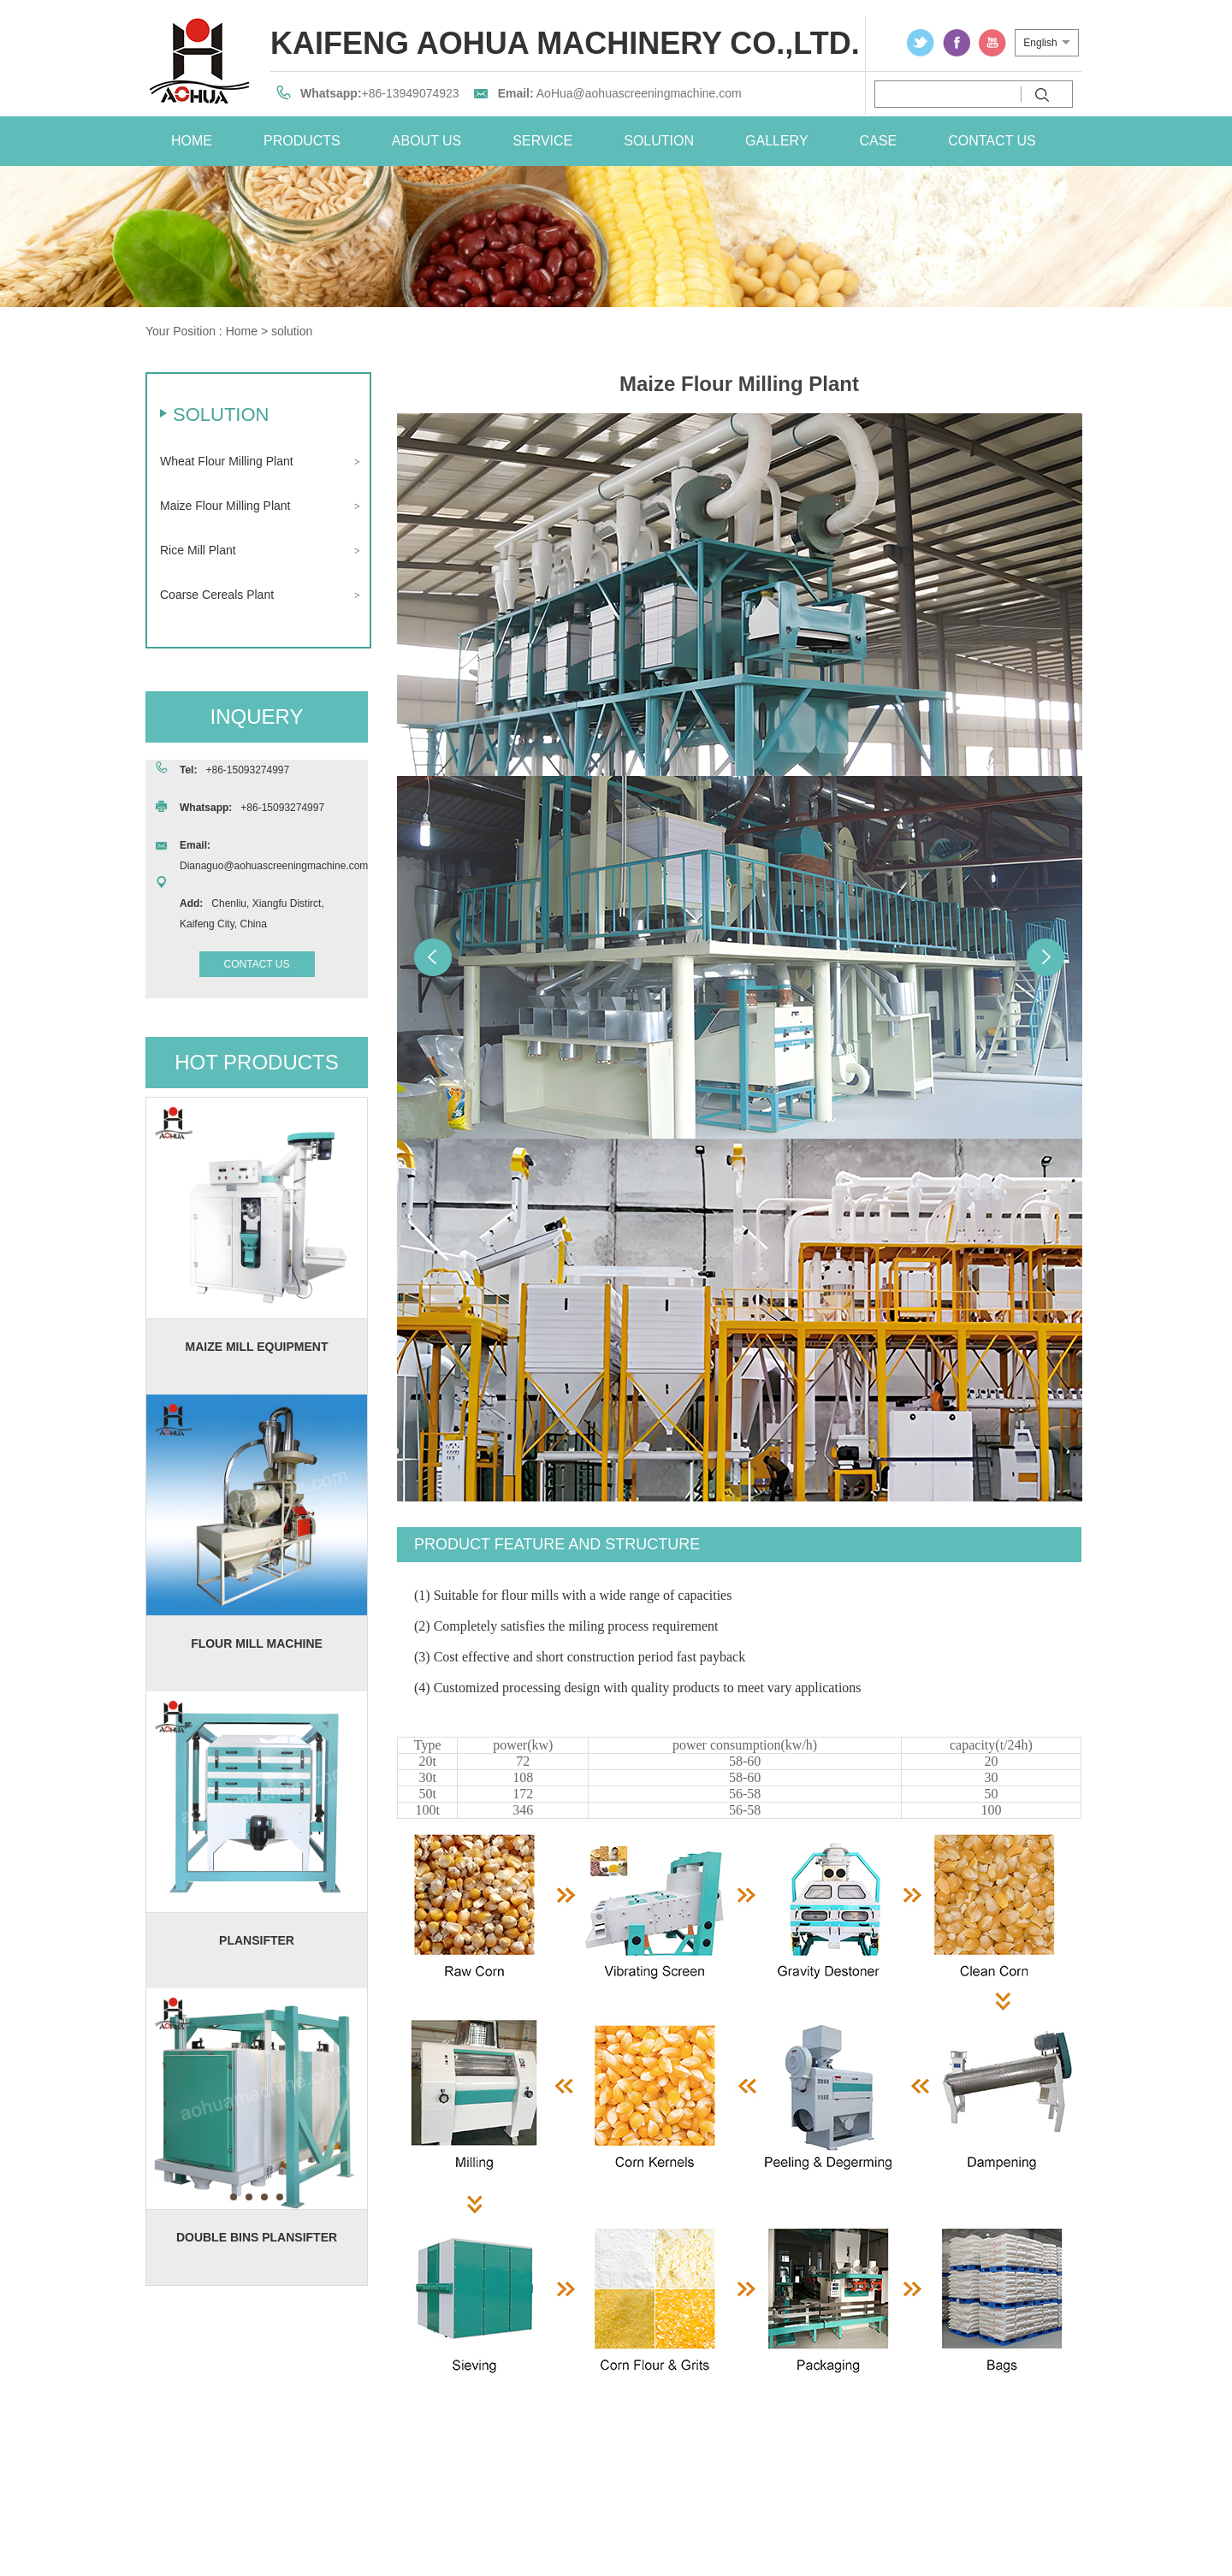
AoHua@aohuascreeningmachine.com (639, 93)
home (191, 140)
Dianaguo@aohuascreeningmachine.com (274, 866)
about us (427, 140)
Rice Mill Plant (198, 550)
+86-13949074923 (410, 93)
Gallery (776, 140)
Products (302, 140)
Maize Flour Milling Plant (225, 505)
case (878, 140)
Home (242, 331)
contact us (992, 140)
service (542, 140)
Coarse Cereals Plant (217, 594)
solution (659, 140)
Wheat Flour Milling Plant (226, 461)
